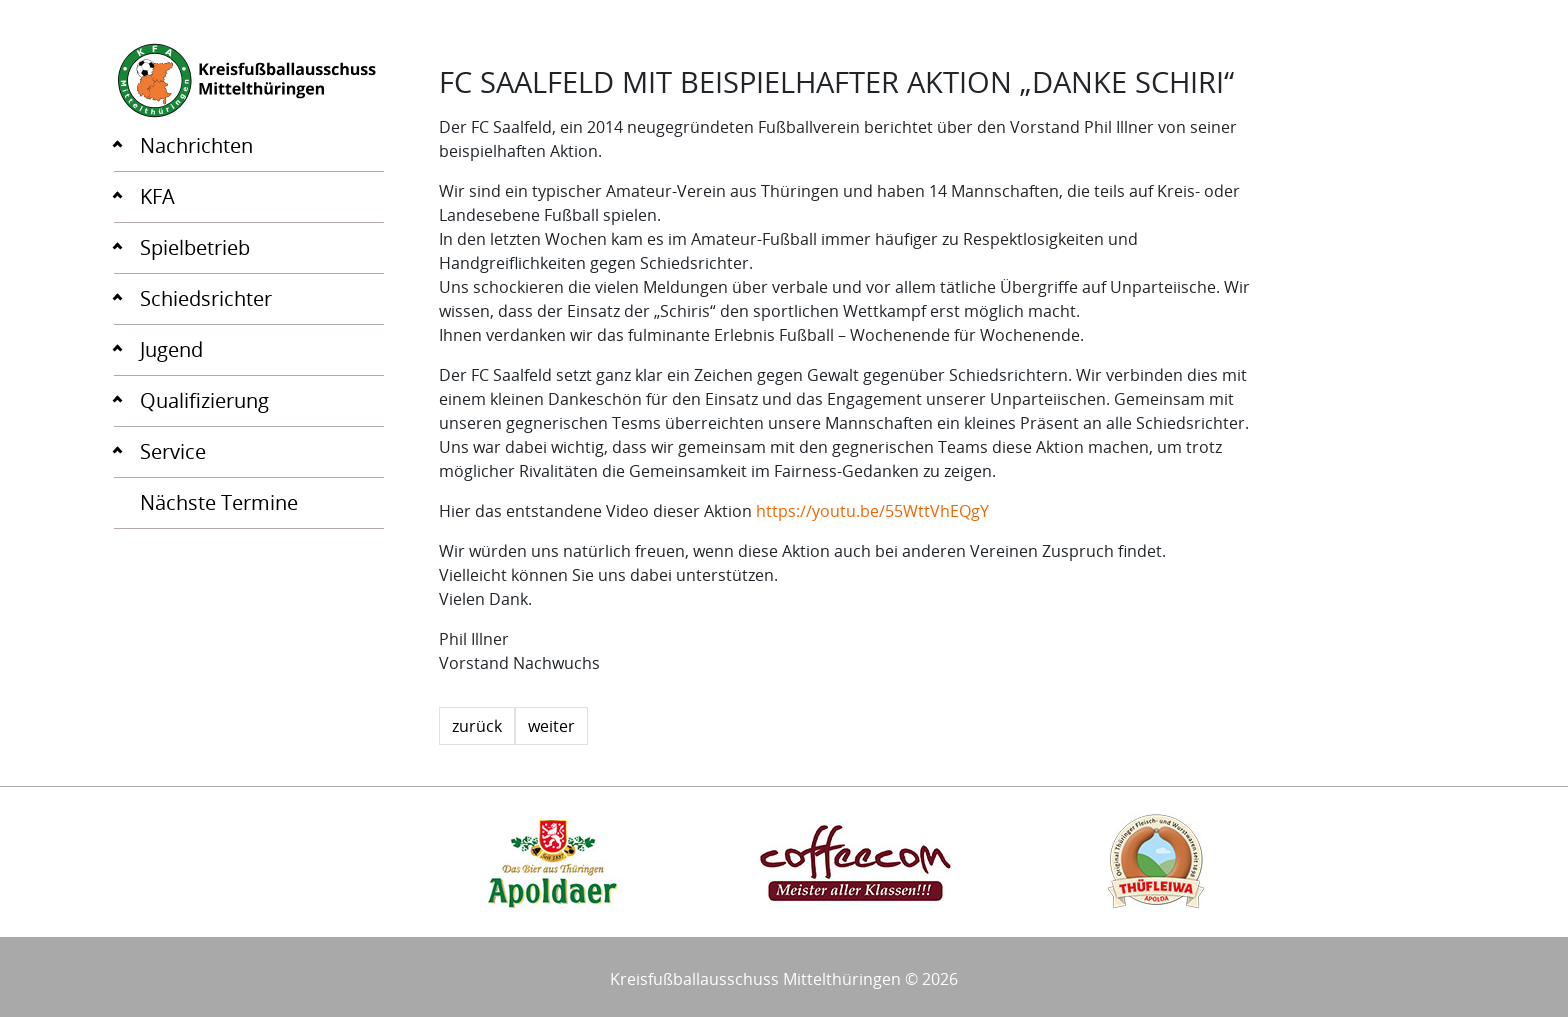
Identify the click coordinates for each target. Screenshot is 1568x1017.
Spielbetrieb (195, 247)
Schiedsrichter (206, 298)
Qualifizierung (204, 400)
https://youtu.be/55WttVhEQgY (870, 511)
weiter (551, 726)
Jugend (171, 349)
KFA (157, 196)
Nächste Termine (219, 502)
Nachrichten (196, 145)
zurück (477, 726)
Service (173, 451)
